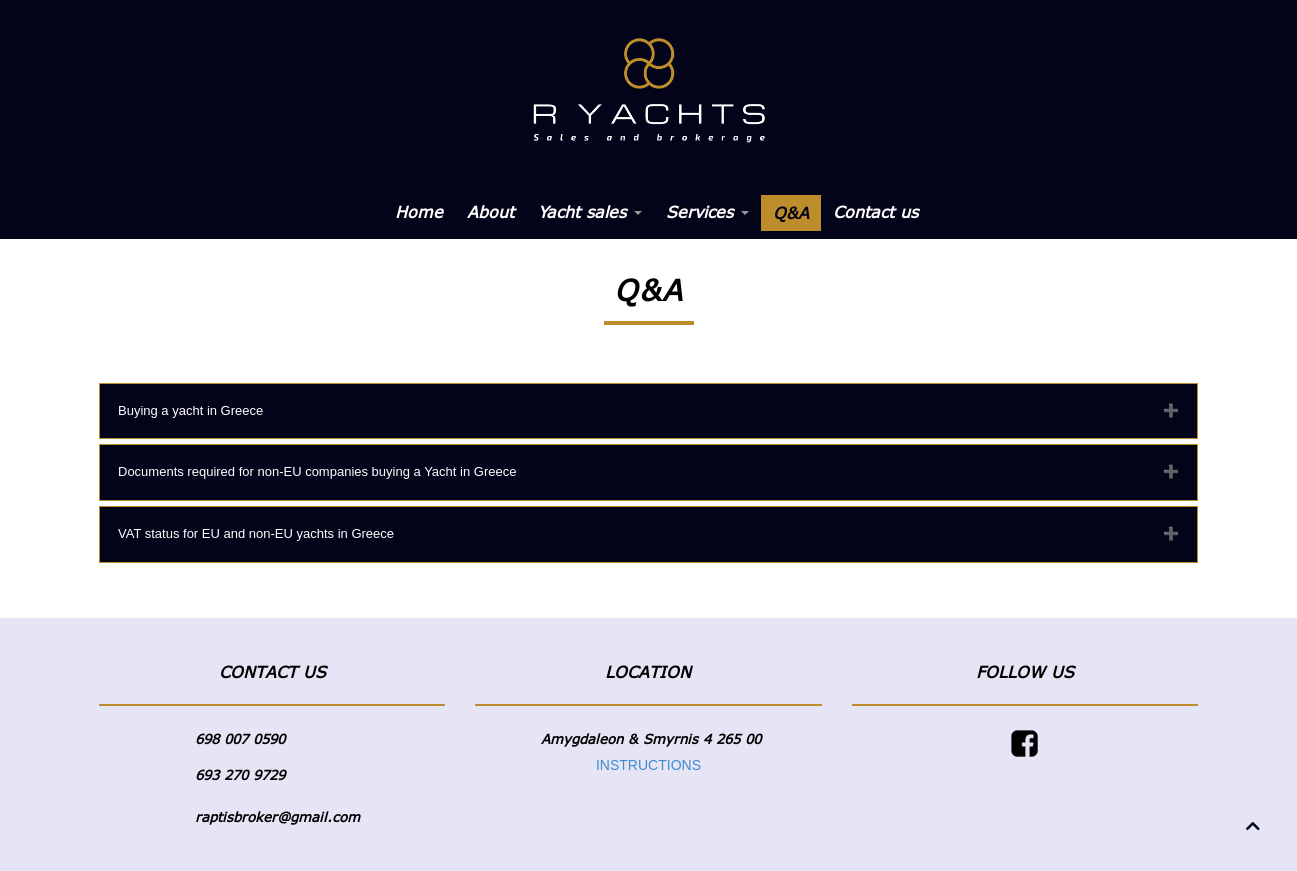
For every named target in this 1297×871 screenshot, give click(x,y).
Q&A (791, 213)
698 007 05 (232, 739)
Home (419, 212)
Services (707, 212)
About (490, 212)
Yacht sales (590, 212)
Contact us (875, 212)
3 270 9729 (248, 775)
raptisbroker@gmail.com (277, 817)
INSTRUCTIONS (648, 765)
